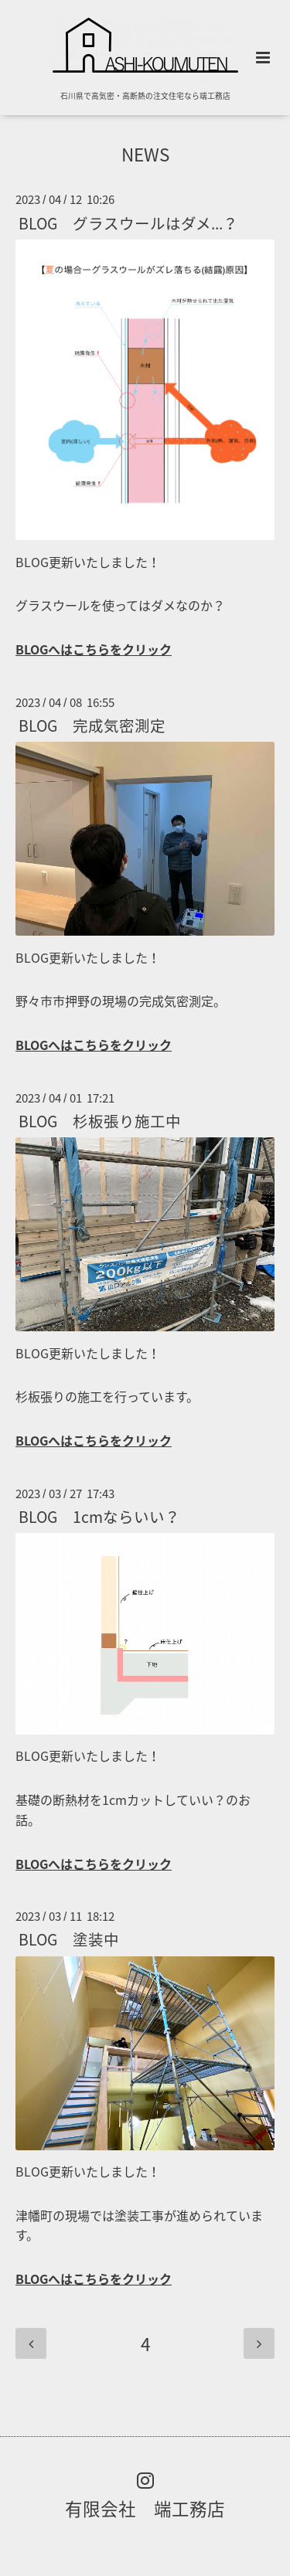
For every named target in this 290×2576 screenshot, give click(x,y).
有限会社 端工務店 (145, 2507)
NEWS (145, 154)
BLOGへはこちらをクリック (93, 649)
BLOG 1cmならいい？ (99, 1516)
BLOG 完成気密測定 (92, 725)
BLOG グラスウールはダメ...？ (128, 222)
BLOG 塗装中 (69, 1939)
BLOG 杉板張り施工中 (100, 1121)
